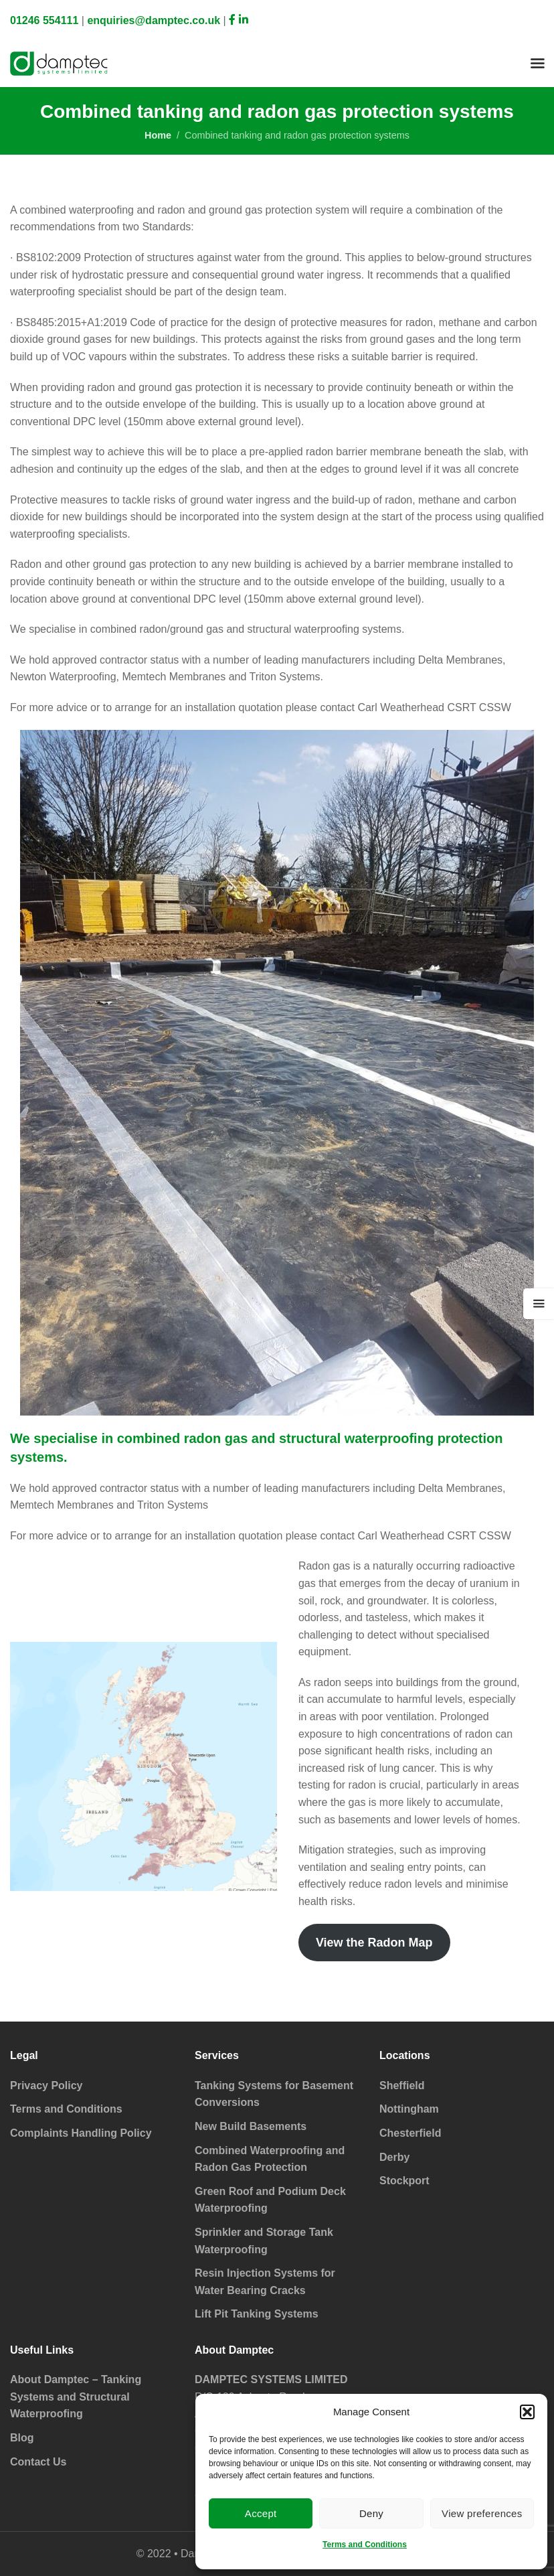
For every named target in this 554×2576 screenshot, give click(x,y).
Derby (394, 2157)
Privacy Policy (46, 2085)
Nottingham (409, 2109)
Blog (22, 2437)
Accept (261, 2513)
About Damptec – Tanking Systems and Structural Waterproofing (75, 2396)
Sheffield (402, 2085)
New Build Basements (250, 2126)
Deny (371, 2513)
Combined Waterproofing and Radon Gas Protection (270, 2159)
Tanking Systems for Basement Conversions (274, 2094)
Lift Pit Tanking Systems (256, 2314)
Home (158, 135)
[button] (527, 2412)
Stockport (404, 2180)
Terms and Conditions (364, 2544)
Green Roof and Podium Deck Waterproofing (270, 2200)
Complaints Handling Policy (81, 2133)
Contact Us (38, 2462)
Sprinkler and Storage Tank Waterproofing (264, 2240)
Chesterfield (410, 2133)
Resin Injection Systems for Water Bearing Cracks (265, 2281)
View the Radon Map (374, 1942)
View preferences (482, 2513)
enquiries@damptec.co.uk (153, 20)
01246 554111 (44, 20)
